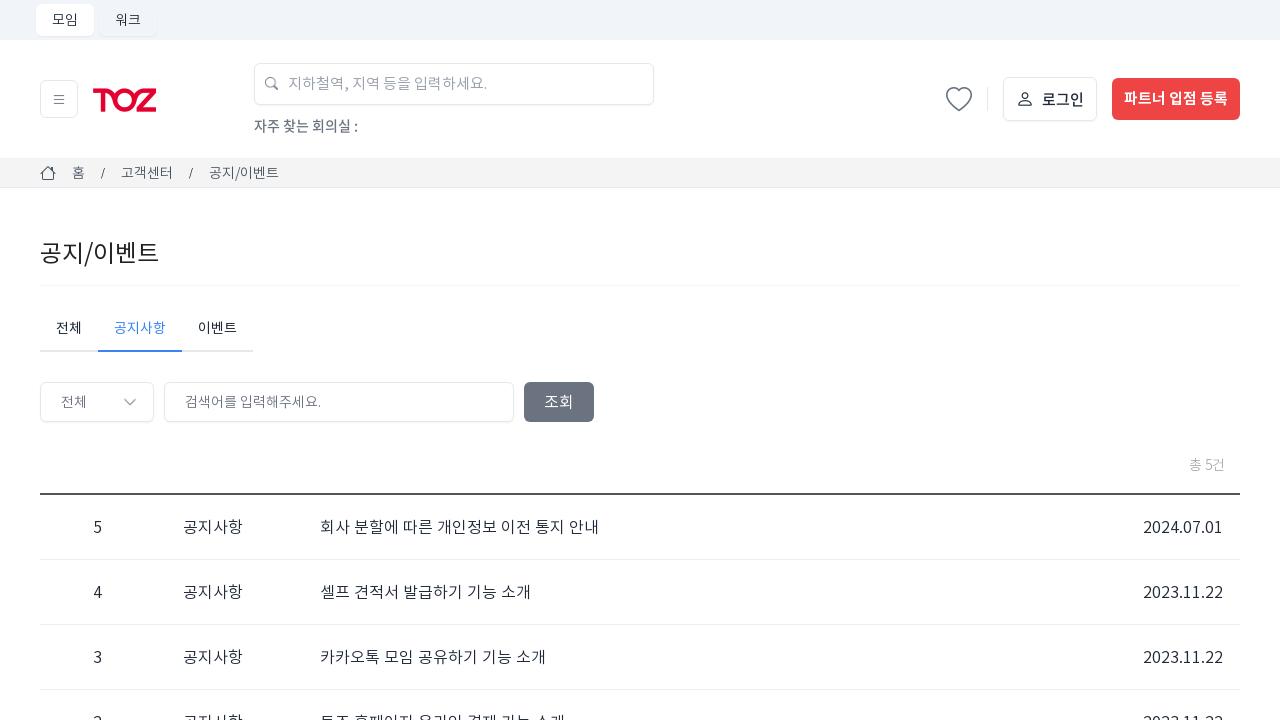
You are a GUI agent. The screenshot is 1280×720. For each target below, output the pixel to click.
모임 (65, 20)
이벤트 (217, 328)
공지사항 (140, 328)
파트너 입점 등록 (1176, 98)
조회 (559, 402)
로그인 (1063, 99)
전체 (69, 328)
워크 (128, 20)
